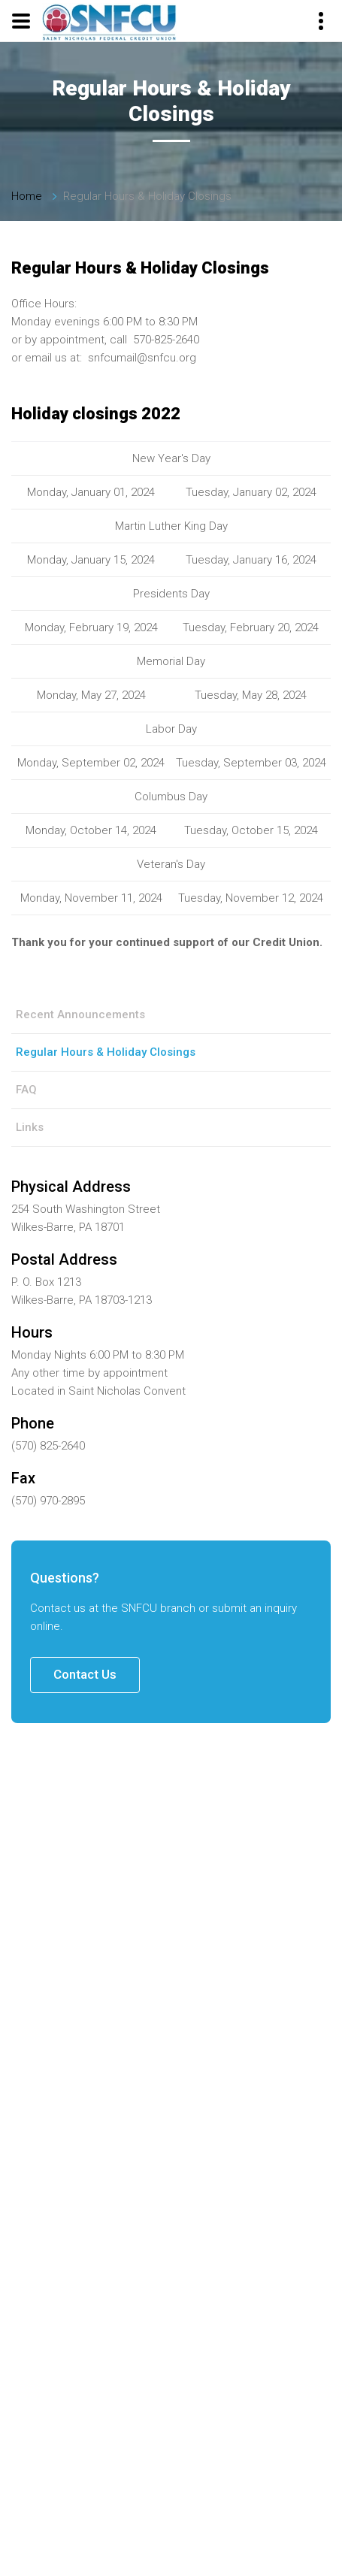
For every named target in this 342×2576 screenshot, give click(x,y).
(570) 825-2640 (48, 1446)
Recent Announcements (80, 1014)
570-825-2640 (166, 339)
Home (26, 196)
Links (30, 1127)
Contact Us (85, 1674)
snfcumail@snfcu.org (142, 357)
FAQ (26, 1089)
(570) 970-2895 (48, 1500)
